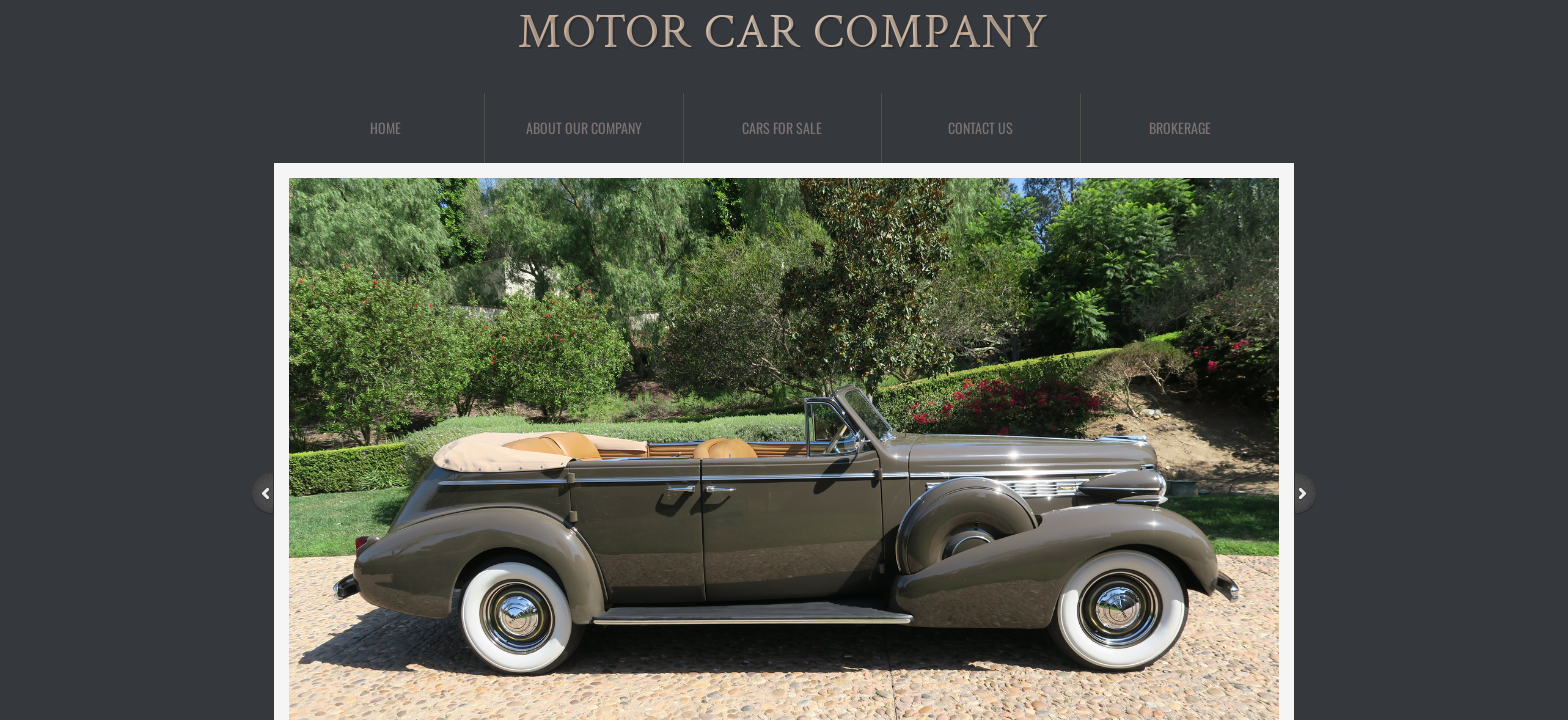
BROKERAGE (1180, 127)
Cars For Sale (782, 127)
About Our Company (584, 127)
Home (385, 127)
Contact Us (980, 127)
